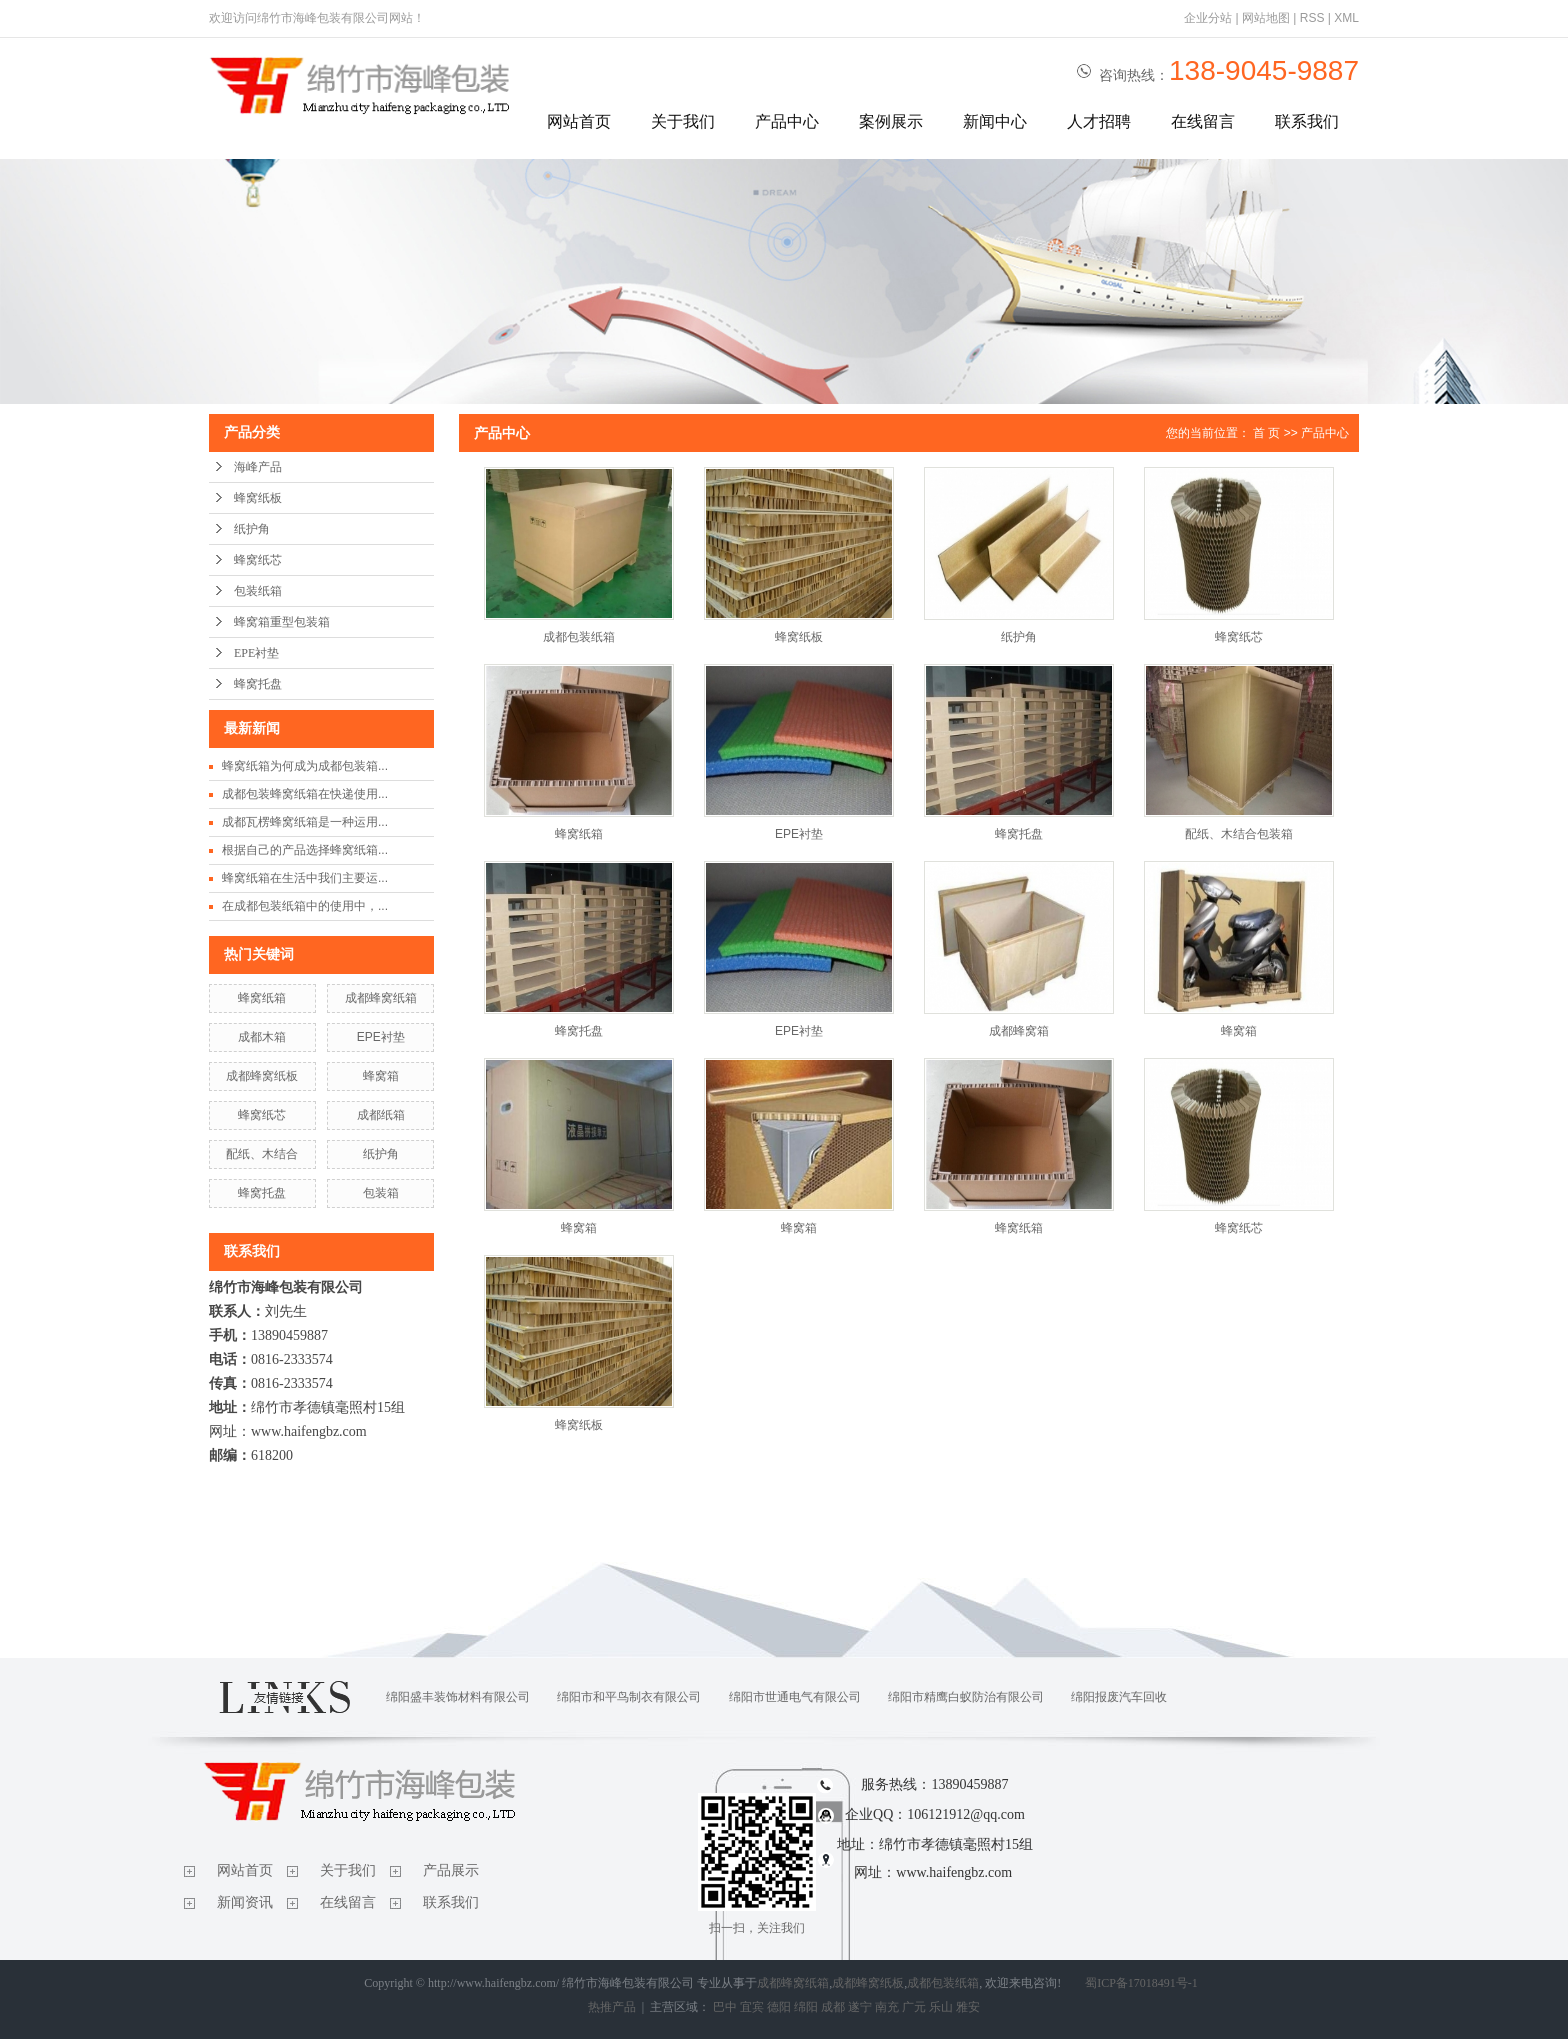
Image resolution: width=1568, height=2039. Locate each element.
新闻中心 (995, 121)
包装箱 (381, 1193)
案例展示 (891, 121)
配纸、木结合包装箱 (1239, 834)
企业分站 (1208, 18)
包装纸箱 (258, 591)
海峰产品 (258, 467)
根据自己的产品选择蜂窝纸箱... (305, 850)
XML (1346, 18)
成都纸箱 (381, 1115)
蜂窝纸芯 (258, 560)
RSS (1312, 18)
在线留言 (1203, 121)
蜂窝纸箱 (262, 998)
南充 (887, 2007)
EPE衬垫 (256, 653)
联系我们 (1307, 121)
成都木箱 (262, 1037)
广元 (914, 2007)
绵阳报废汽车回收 (1119, 1697)
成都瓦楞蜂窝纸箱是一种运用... (305, 822)
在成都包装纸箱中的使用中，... (305, 906)
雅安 (968, 2007)
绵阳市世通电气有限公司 (795, 1697)
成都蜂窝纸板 (262, 1076)
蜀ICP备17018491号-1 (1141, 1983)
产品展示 (451, 1870)
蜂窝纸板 (258, 498)
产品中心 (787, 121)
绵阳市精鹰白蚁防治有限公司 (966, 1697)
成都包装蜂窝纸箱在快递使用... (305, 794)
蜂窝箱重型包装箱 (282, 622)
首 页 (1266, 433)
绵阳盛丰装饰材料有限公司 (458, 1697)
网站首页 (579, 121)
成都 (833, 2007)
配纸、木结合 (262, 1154)
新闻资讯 (245, 1902)
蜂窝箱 (381, 1076)
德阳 (779, 2007)
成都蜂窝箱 (1019, 1031)
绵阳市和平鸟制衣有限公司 (629, 1697)
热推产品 (612, 2007)
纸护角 (252, 529)
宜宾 (752, 2007)
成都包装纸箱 (579, 637)
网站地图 (1266, 18)
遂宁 (860, 2007)
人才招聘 (1099, 121)
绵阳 (806, 2007)
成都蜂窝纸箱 (381, 998)
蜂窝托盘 (258, 684)
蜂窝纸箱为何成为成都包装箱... (305, 766)
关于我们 (683, 121)
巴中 (725, 2007)
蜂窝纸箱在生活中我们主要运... (305, 878)
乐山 (941, 2007)
